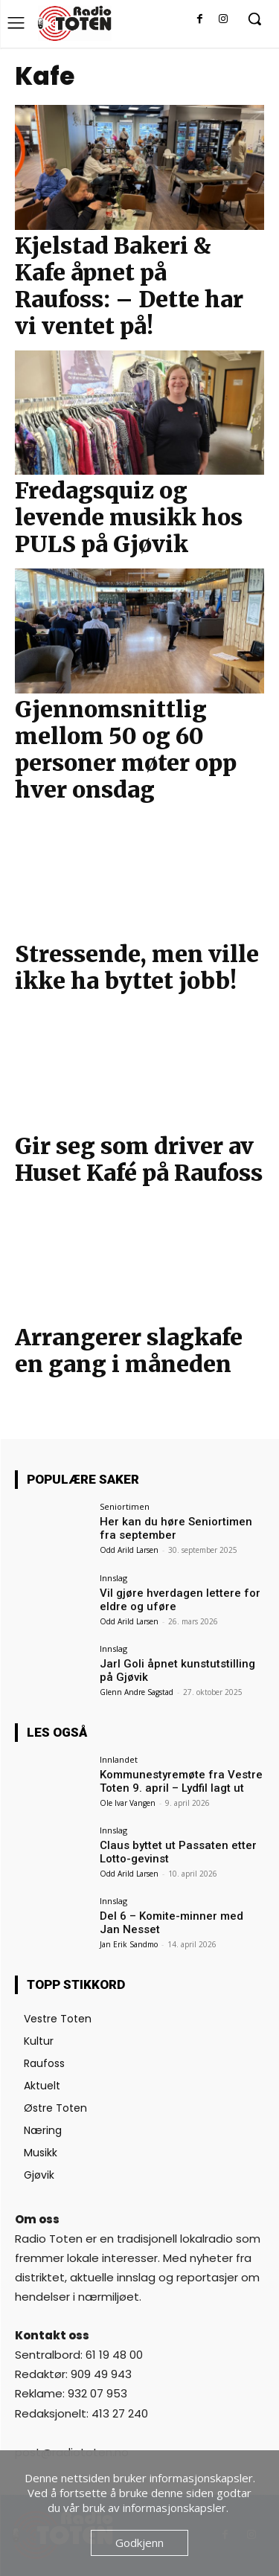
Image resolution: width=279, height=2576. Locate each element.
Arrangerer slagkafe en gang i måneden (129, 1350)
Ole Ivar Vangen (127, 1803)
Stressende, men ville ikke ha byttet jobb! (137, 967)
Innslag (113, 1578)
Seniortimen (125, 1506)
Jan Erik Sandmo (129, 1944)
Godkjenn (139, 2542)
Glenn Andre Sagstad (136, 1692)
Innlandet (119, 1759)
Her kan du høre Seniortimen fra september (176, 1528)
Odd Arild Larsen (129, 1550)
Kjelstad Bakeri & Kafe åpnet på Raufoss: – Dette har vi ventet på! (129, 285)
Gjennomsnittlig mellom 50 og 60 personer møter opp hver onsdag (126, 749)
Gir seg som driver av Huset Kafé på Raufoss (139, 1159)
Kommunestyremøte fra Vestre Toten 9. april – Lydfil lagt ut (181, 1781)
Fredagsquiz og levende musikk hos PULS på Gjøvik (129, 517)
